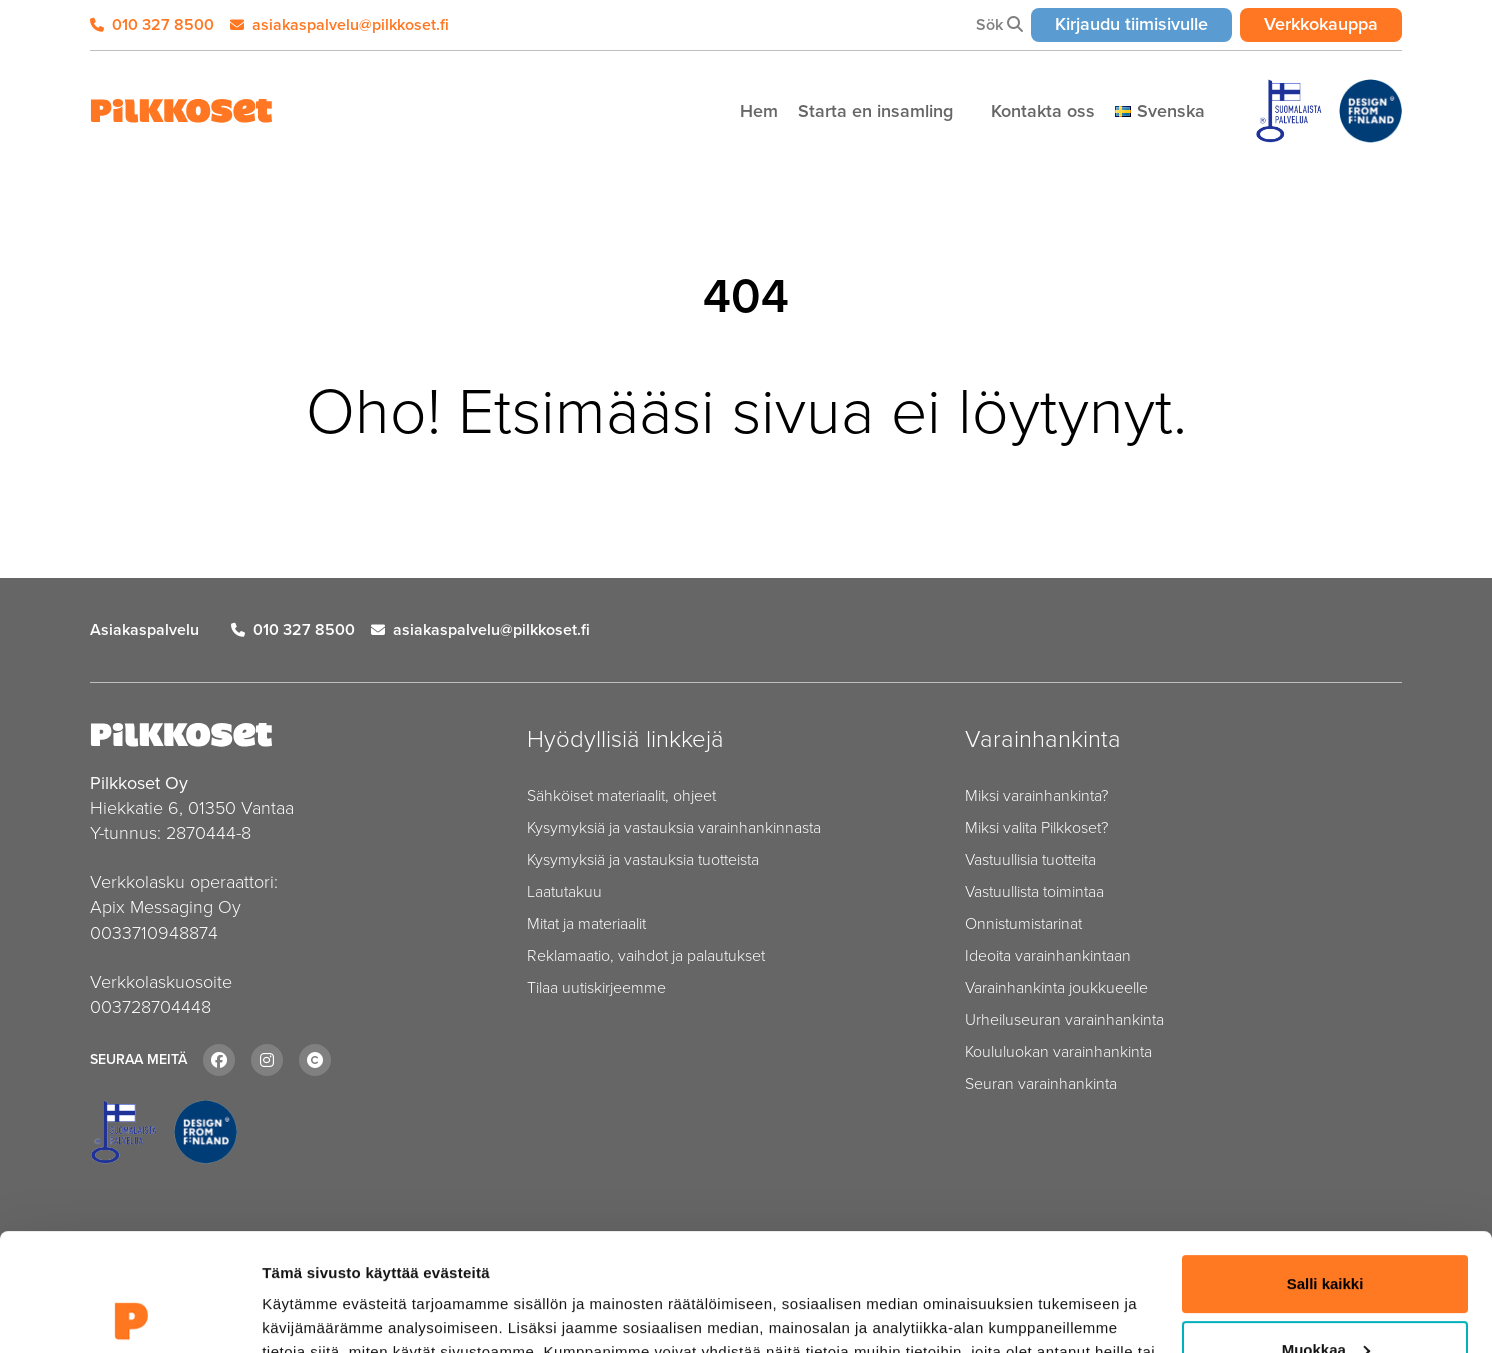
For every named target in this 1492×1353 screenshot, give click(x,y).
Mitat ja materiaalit (586, 923)
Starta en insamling (878, 111)
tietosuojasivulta (782, 1258)
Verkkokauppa (1333, 23)
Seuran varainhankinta (1041, 1083)
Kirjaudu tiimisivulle (1143, 23)
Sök (999, 24)
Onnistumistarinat (1023, 923)
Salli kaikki (1325, 1166)
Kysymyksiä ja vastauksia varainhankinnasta (674, 827)
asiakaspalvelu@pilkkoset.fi (339, 24)
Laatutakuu (564, 891)
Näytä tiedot (305, 1313)
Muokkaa (1326, 1231)
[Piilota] (964, 112)
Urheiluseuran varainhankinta (1064, 1019)
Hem (759, 111)
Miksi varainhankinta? (1036, 795)
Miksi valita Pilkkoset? (1036, 827)
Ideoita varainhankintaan (1048, 955)
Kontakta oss (1043, 111)
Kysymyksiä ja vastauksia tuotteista (643, 859)
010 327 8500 (152, 24)
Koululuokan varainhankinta (1058, 1051)
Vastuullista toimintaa (1034, 891)
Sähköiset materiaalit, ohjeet (621, 795)
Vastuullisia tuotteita (1030, 859)
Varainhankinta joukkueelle (1056, 987)
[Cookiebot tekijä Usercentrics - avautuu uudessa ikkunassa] (129, 1314)
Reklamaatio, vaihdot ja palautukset (646, 955)
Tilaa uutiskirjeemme (596, 987)
